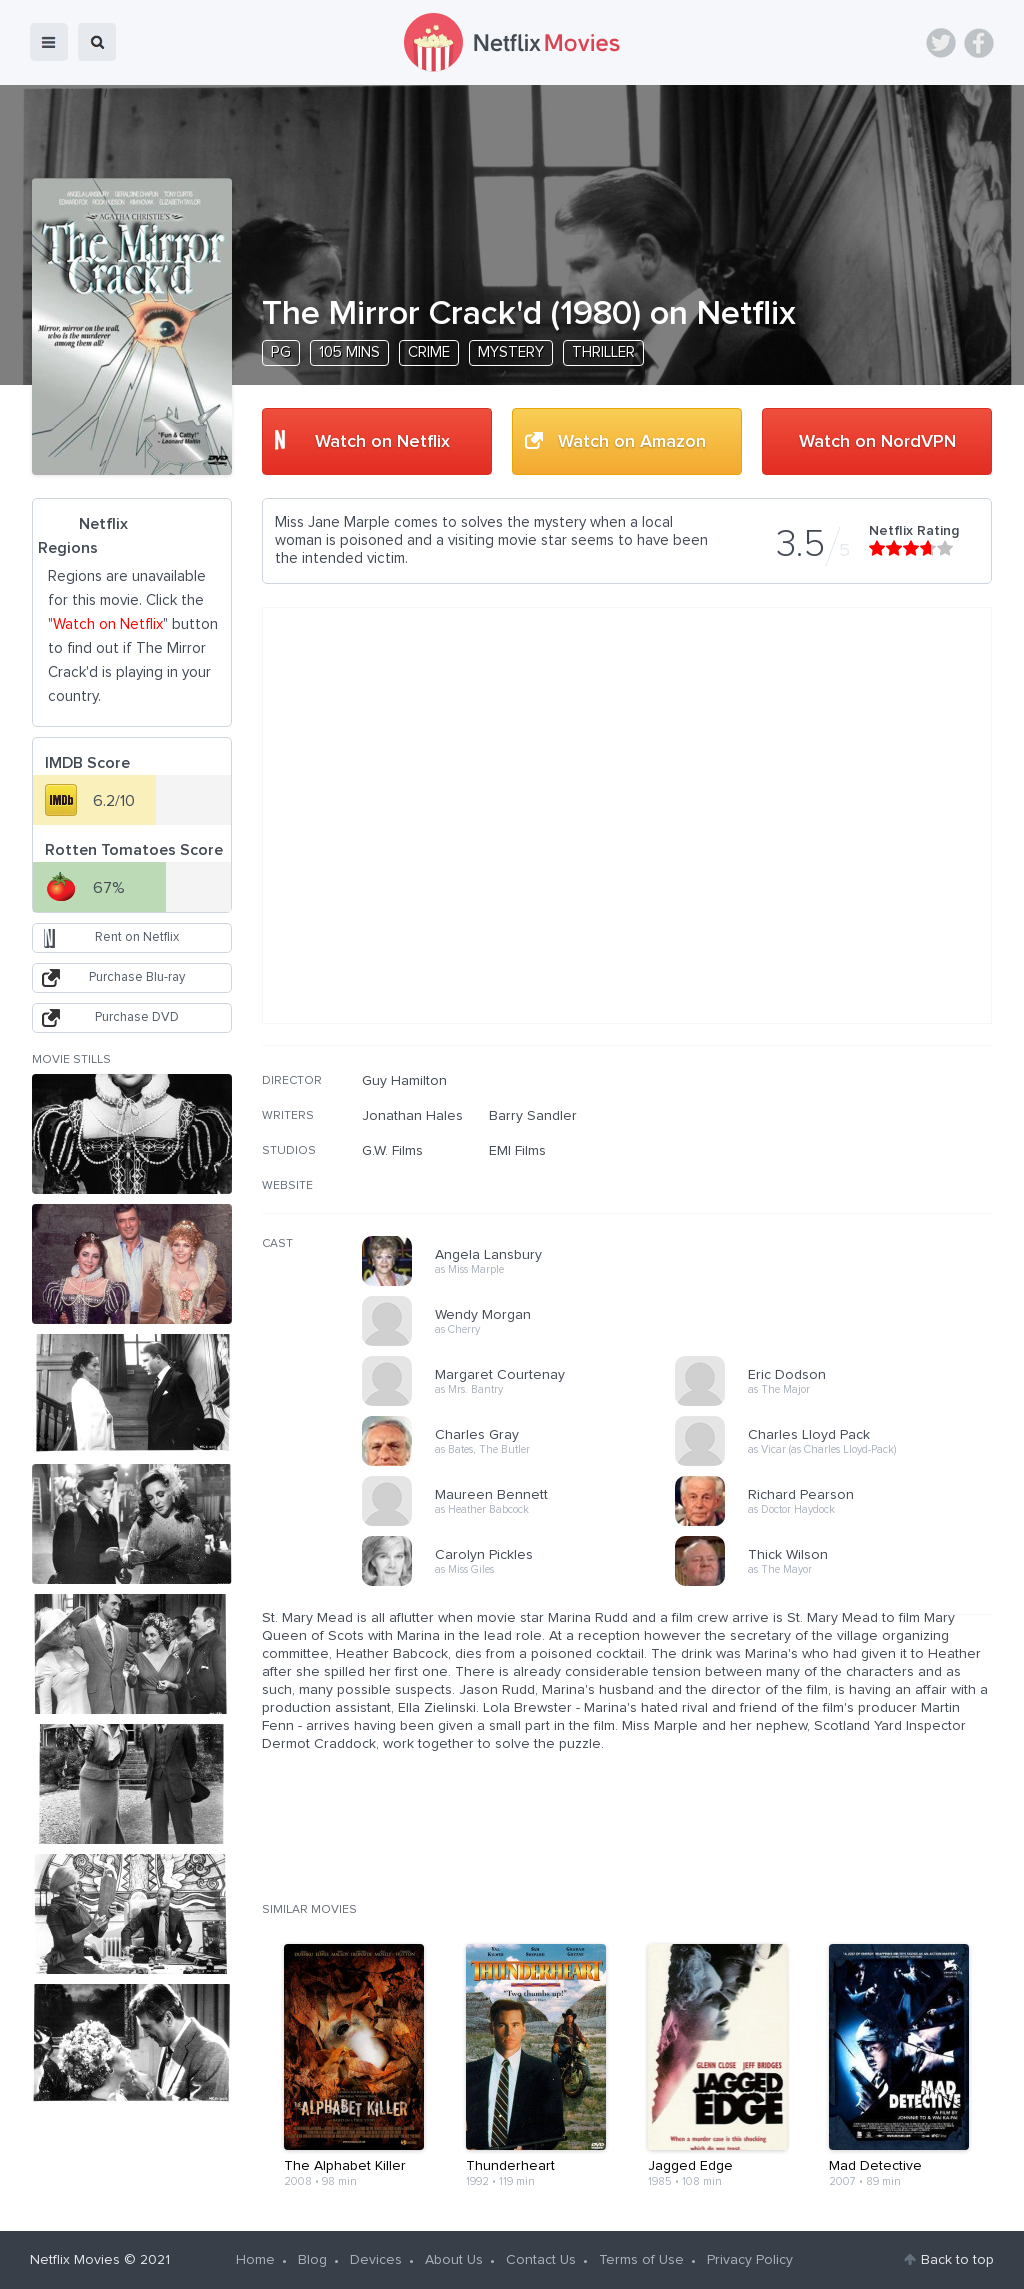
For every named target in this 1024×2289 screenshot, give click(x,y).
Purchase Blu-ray (137, 977)
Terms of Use (641, 2260)
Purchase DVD (137, 1017)
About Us (454, 2260)
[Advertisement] (842, 1201)
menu (49, 42)
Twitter (941, 43)
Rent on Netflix (137, 937)
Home (255, 2260)
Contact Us (541, 2260)
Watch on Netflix (382, 442)
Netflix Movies (75, 2260)
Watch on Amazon (632, 442)
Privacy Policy (750, 2260)
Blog (312, 2260)
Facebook (979, 43)
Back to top (957, 2260)
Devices (376, 2260)
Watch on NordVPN (877, 442)
